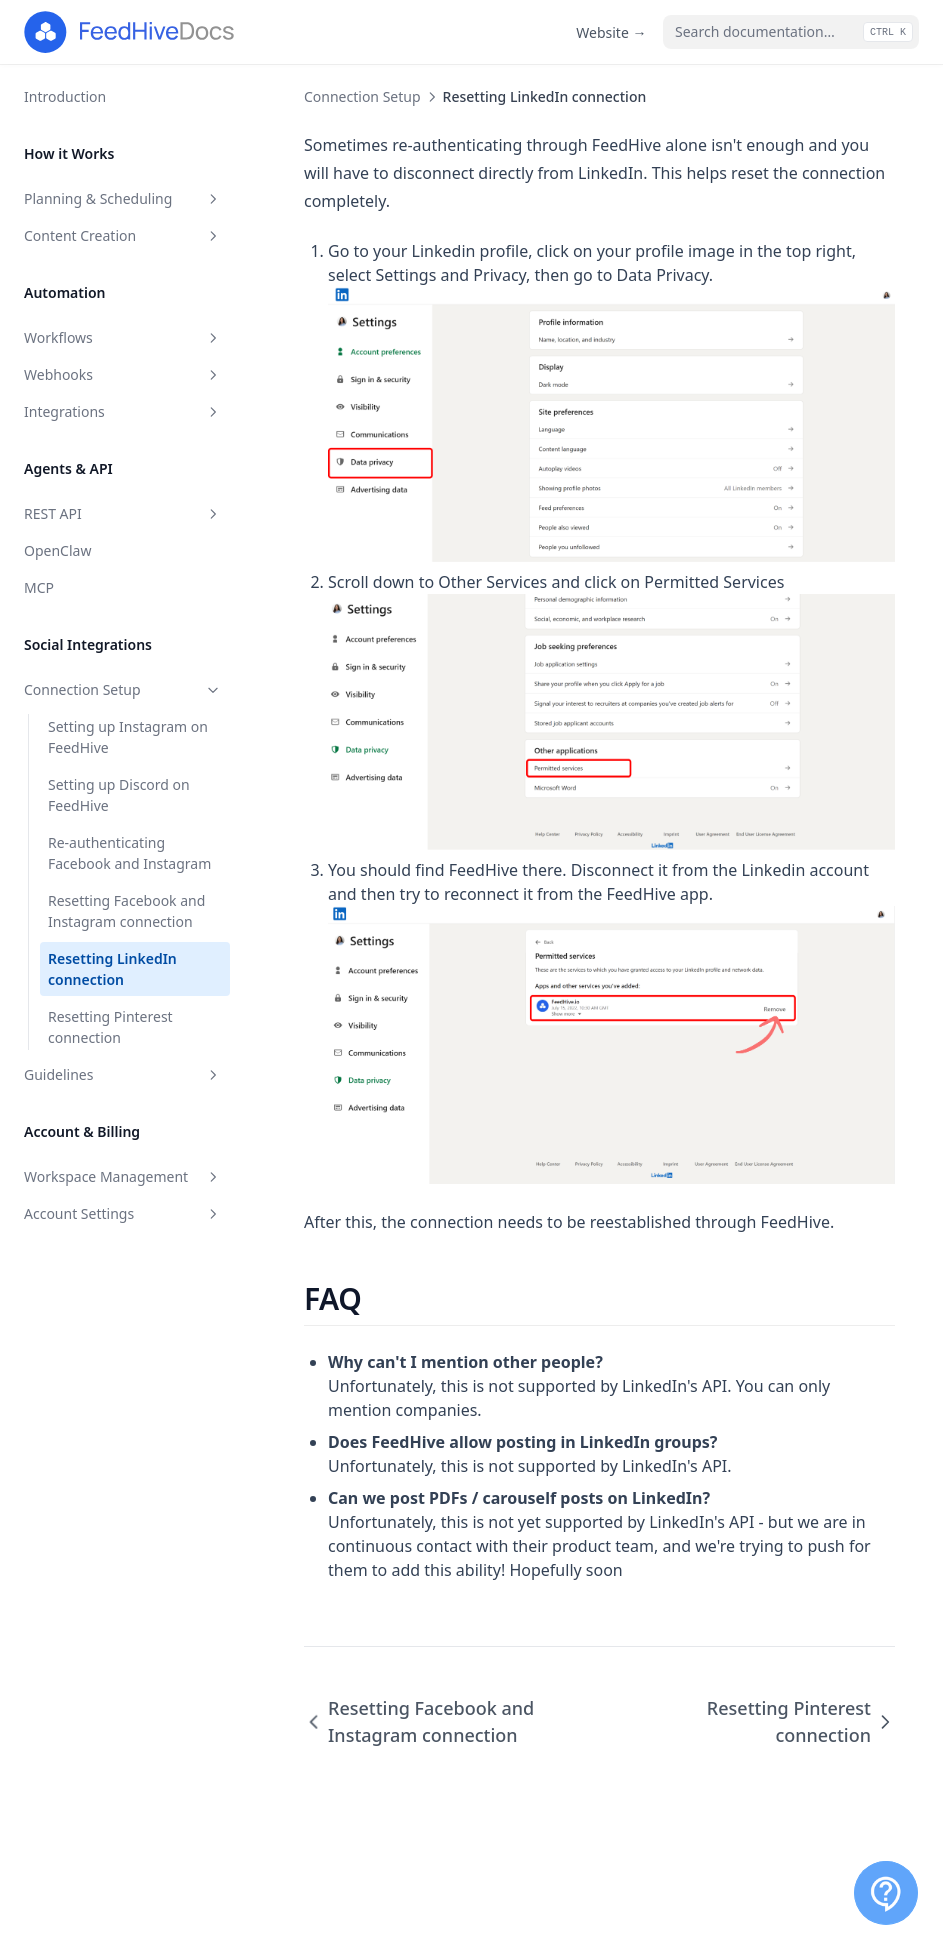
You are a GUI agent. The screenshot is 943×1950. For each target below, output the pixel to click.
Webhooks (123, 374)
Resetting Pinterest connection (110, 1027)
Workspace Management (123, 1176)
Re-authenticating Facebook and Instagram (129, 853)
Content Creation (123, 235)
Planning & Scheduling (123, 198)
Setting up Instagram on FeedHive (128, 737)
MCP (39, 587)
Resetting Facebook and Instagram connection (126, 911)
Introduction (65, 96)
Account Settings (123, 1213)
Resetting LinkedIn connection (112, 969)
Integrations (123, 411)
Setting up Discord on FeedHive (119, 795)
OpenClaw (57, 550)
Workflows (123, 337)
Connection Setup (123, 689)
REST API (123, 513)
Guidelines (123, 1074)
